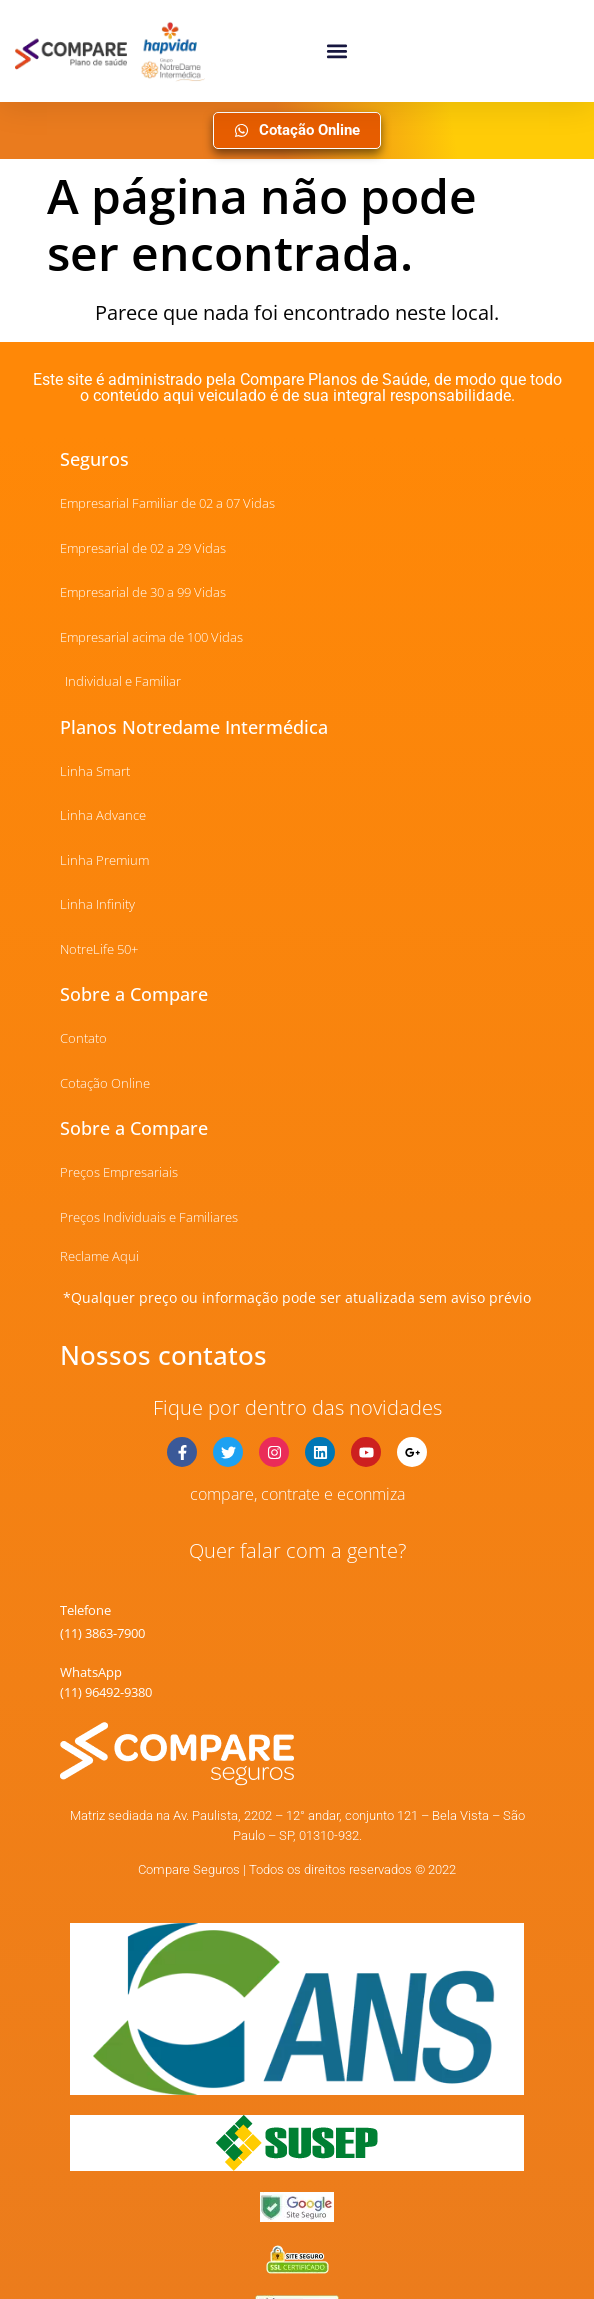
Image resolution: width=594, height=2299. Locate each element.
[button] (336, 50)
